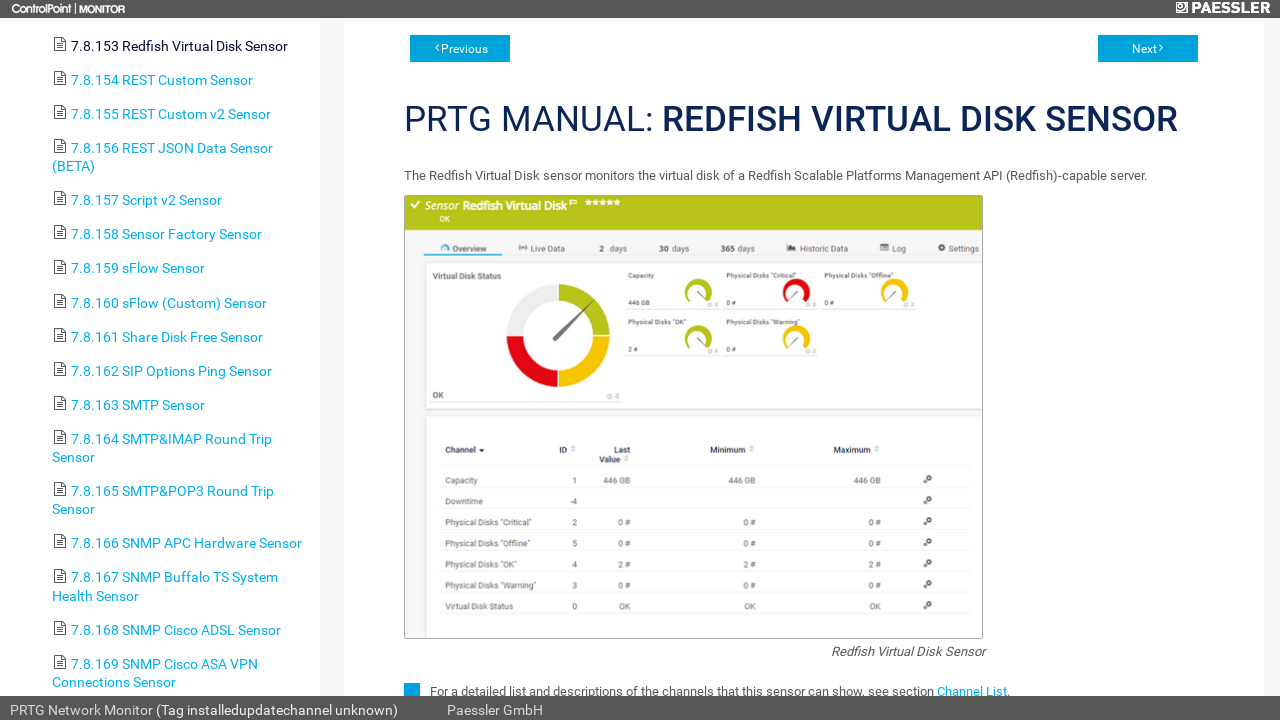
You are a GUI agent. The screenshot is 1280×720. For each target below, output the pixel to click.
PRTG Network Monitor (81, 710)
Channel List (972, 691)
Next (1144, 49)
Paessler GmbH (495, 710)
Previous (464, 49)
